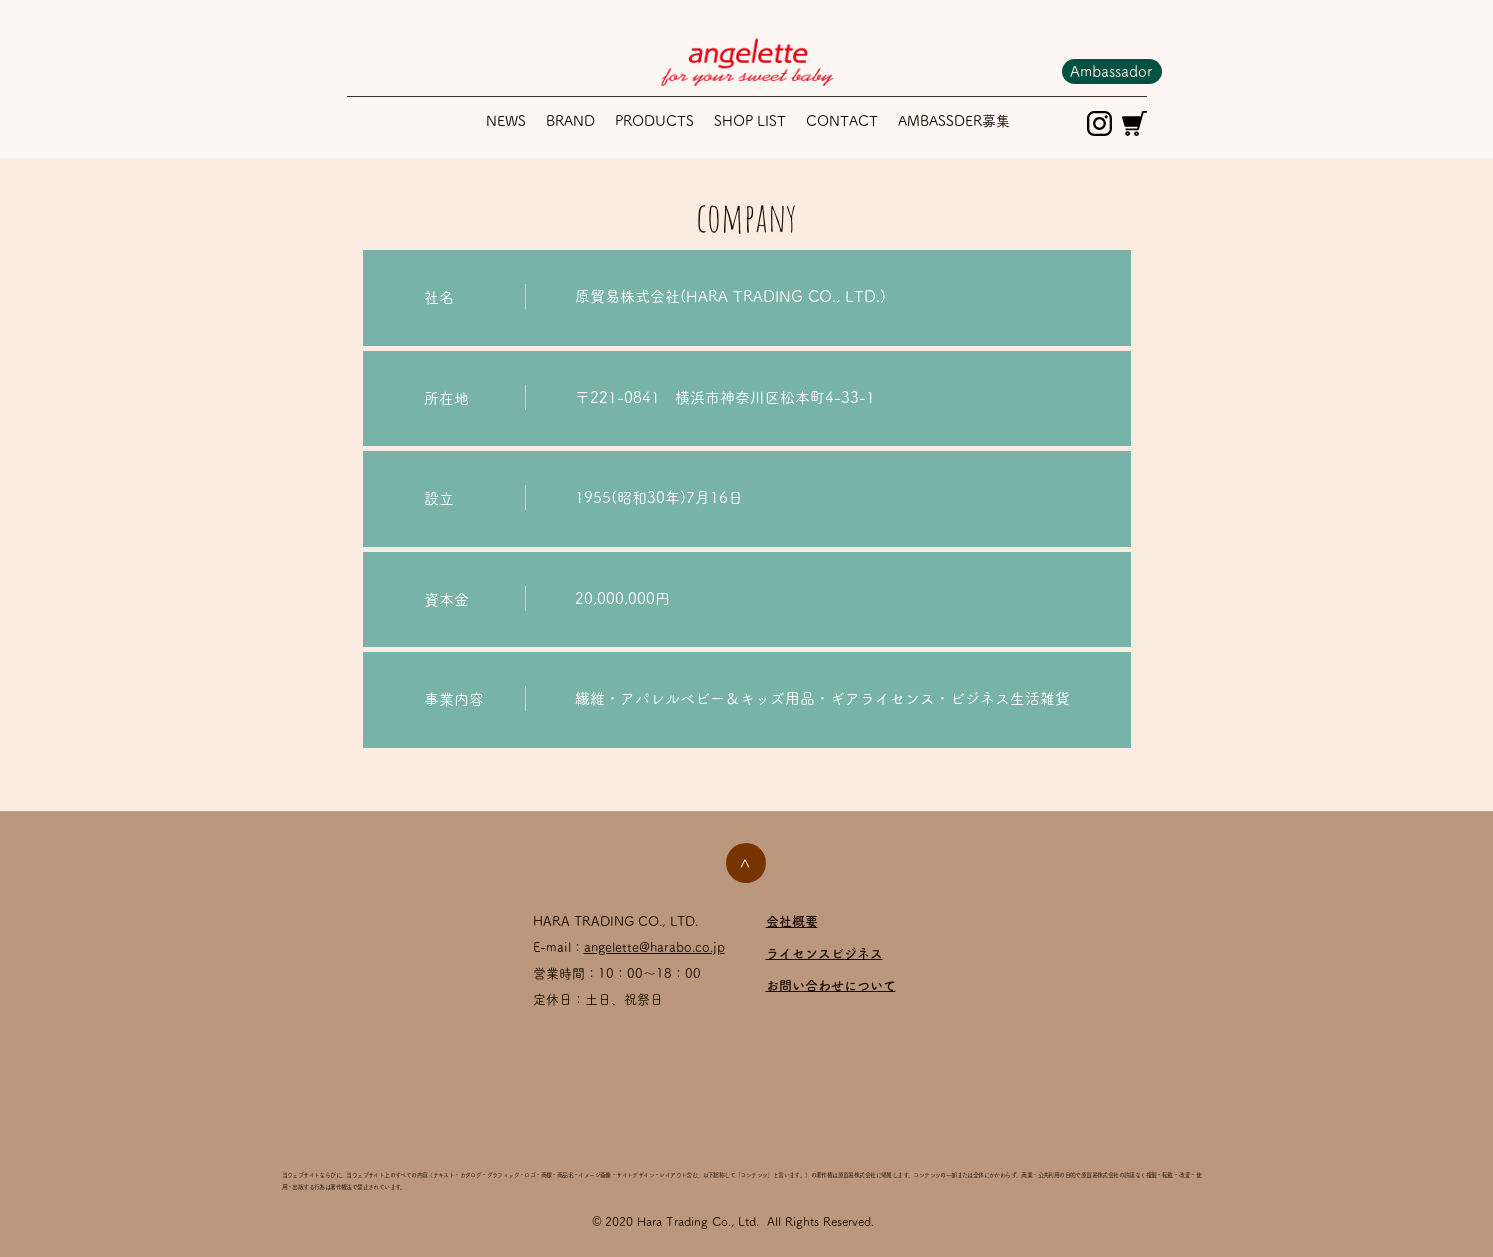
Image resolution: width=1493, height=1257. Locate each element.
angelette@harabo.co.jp (654, 947)
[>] (746, 863)
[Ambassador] (1112, 71)
